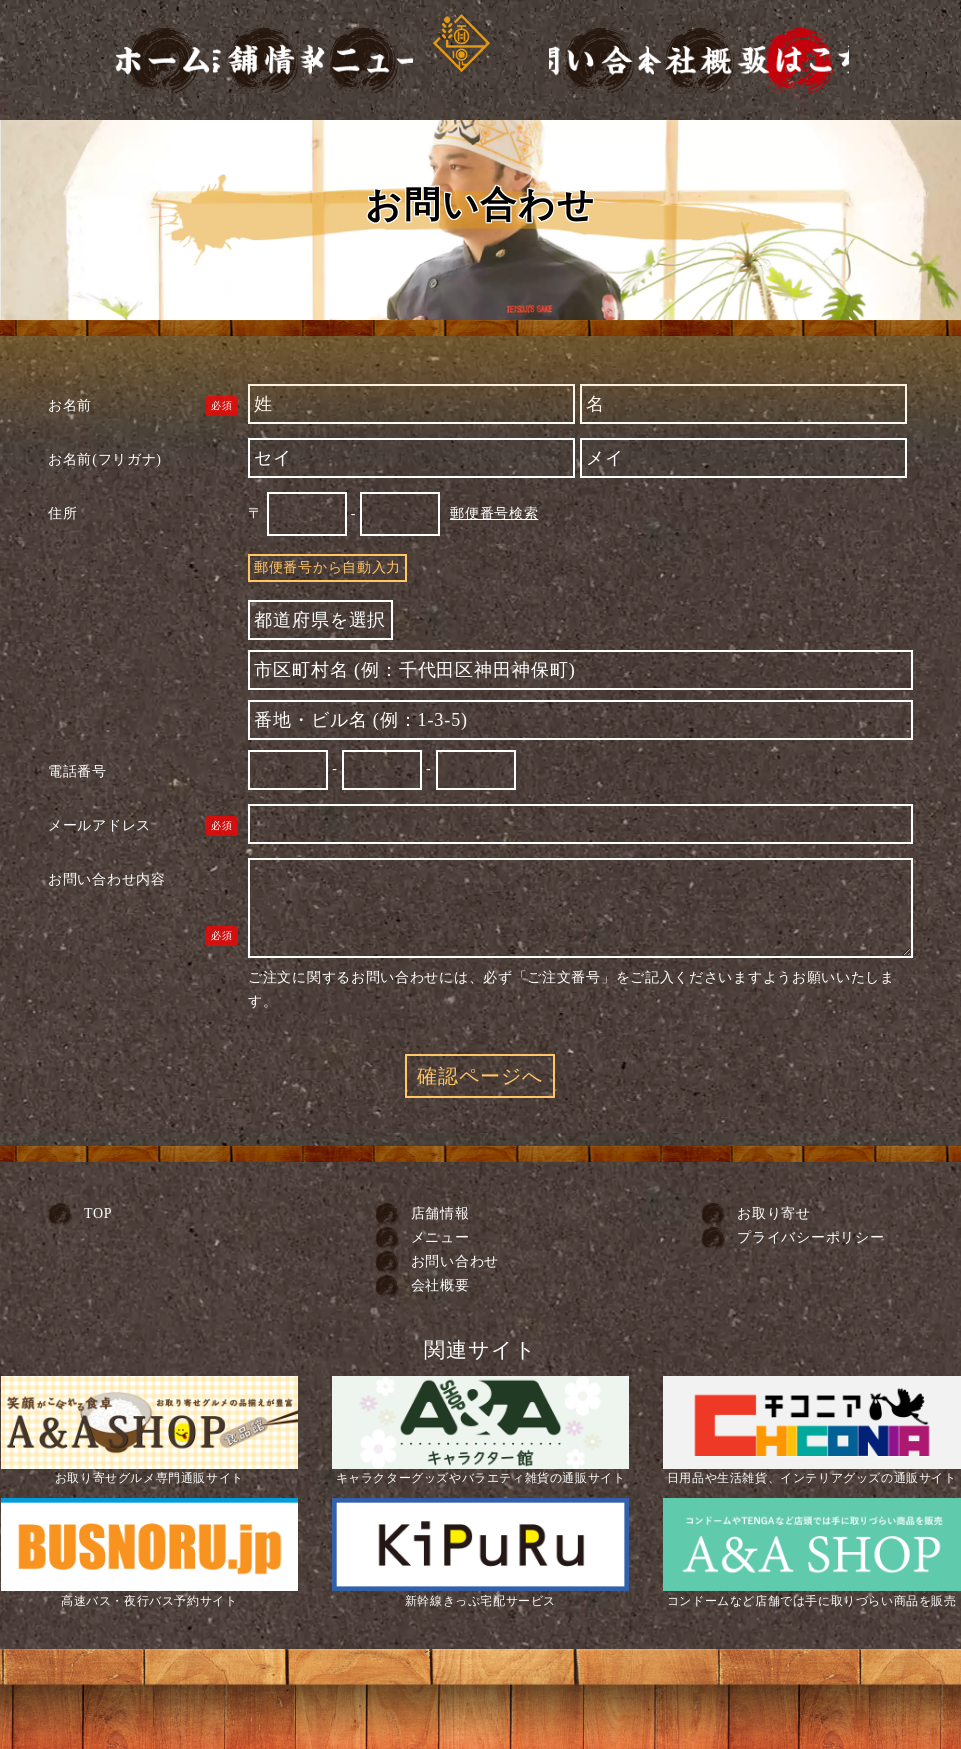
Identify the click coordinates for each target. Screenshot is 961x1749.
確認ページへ (480, 1076)
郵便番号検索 (494, 513)
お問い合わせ (455, 1261)
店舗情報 (440, 1213)
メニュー (440, 1237)
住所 (62, 513)
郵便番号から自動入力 (327, 567)
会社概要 (440, 1285)
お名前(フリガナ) (105, 459)
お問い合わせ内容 (107, 879)
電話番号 (77, 771)
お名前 (70, 405)
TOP (98, 1213)
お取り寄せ (774, 1213)
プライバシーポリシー (810, 1237)
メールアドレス (99, 825)
